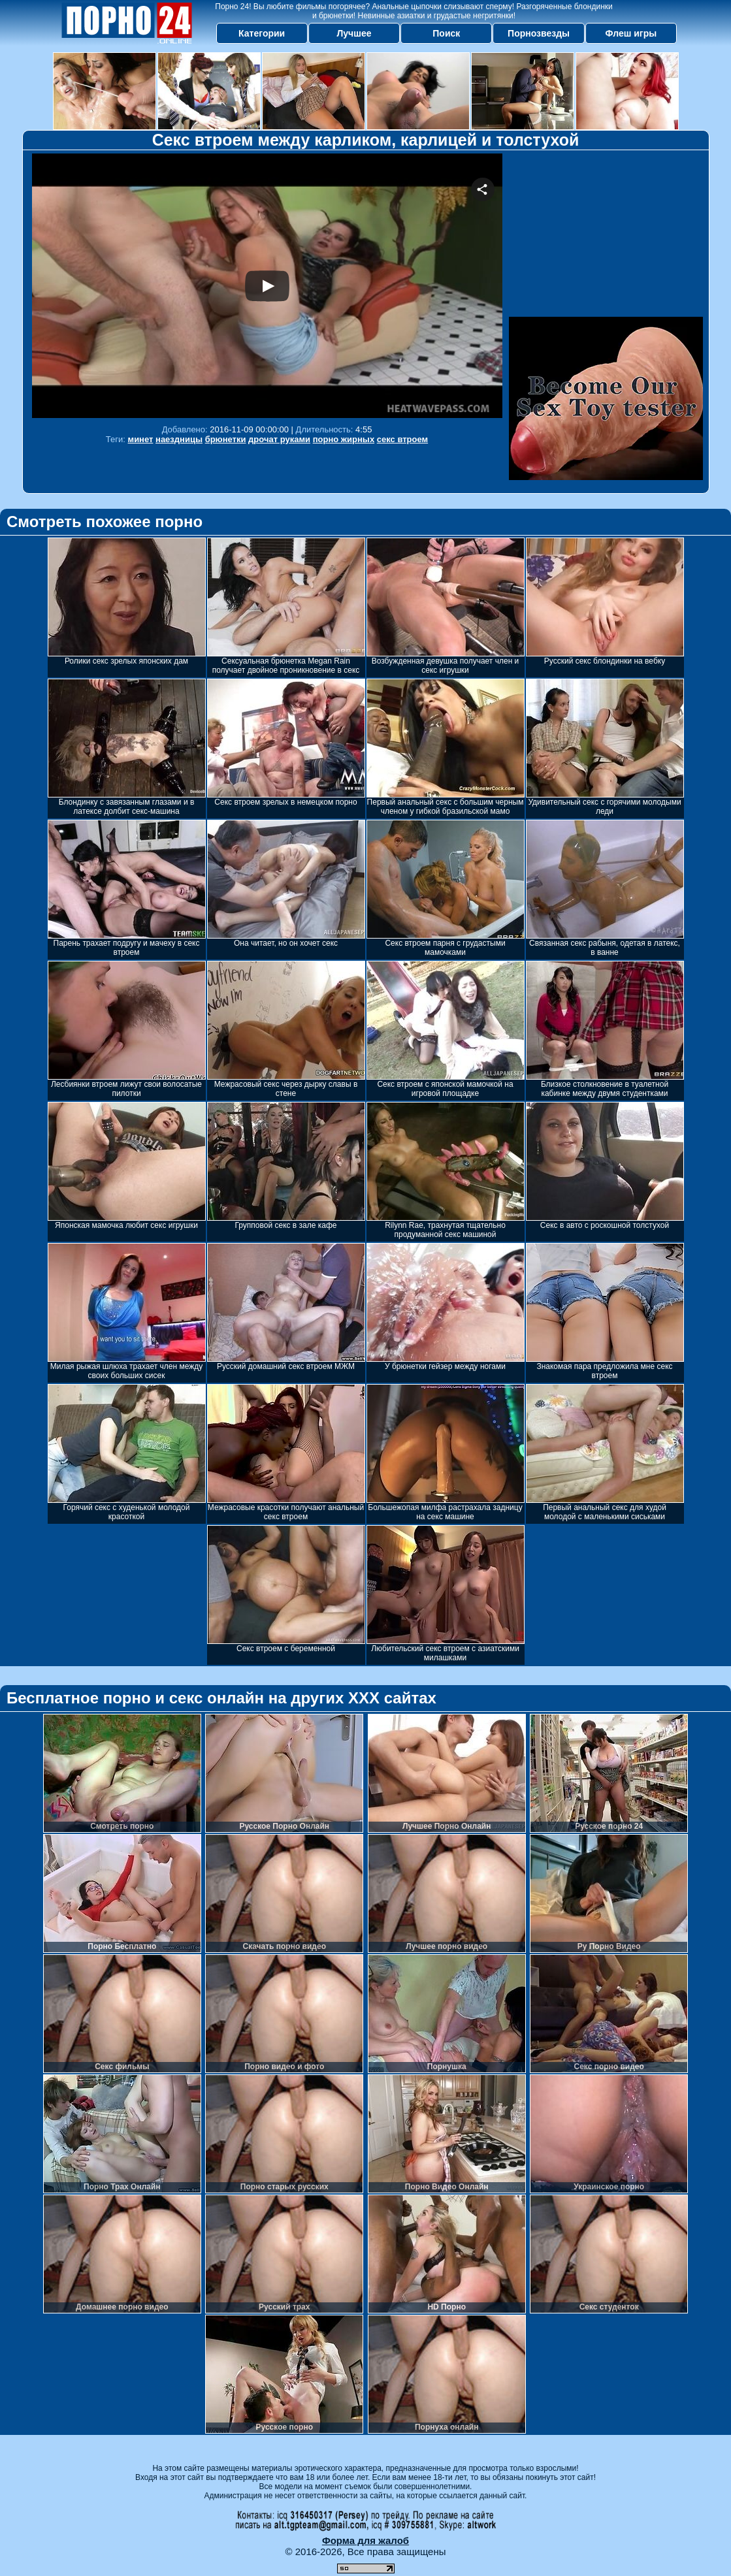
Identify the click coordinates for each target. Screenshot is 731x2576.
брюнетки (225, 439)
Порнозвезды (539, 33)
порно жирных (343, 439)
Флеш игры (631, 33)
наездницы (179, 439)
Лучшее (353, 33)
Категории (261, 33)
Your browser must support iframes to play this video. (267, 285)
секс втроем (402, 439)
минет (141, 439)
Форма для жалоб (365, 2540)
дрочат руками (279, 439)
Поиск (446, 33)
